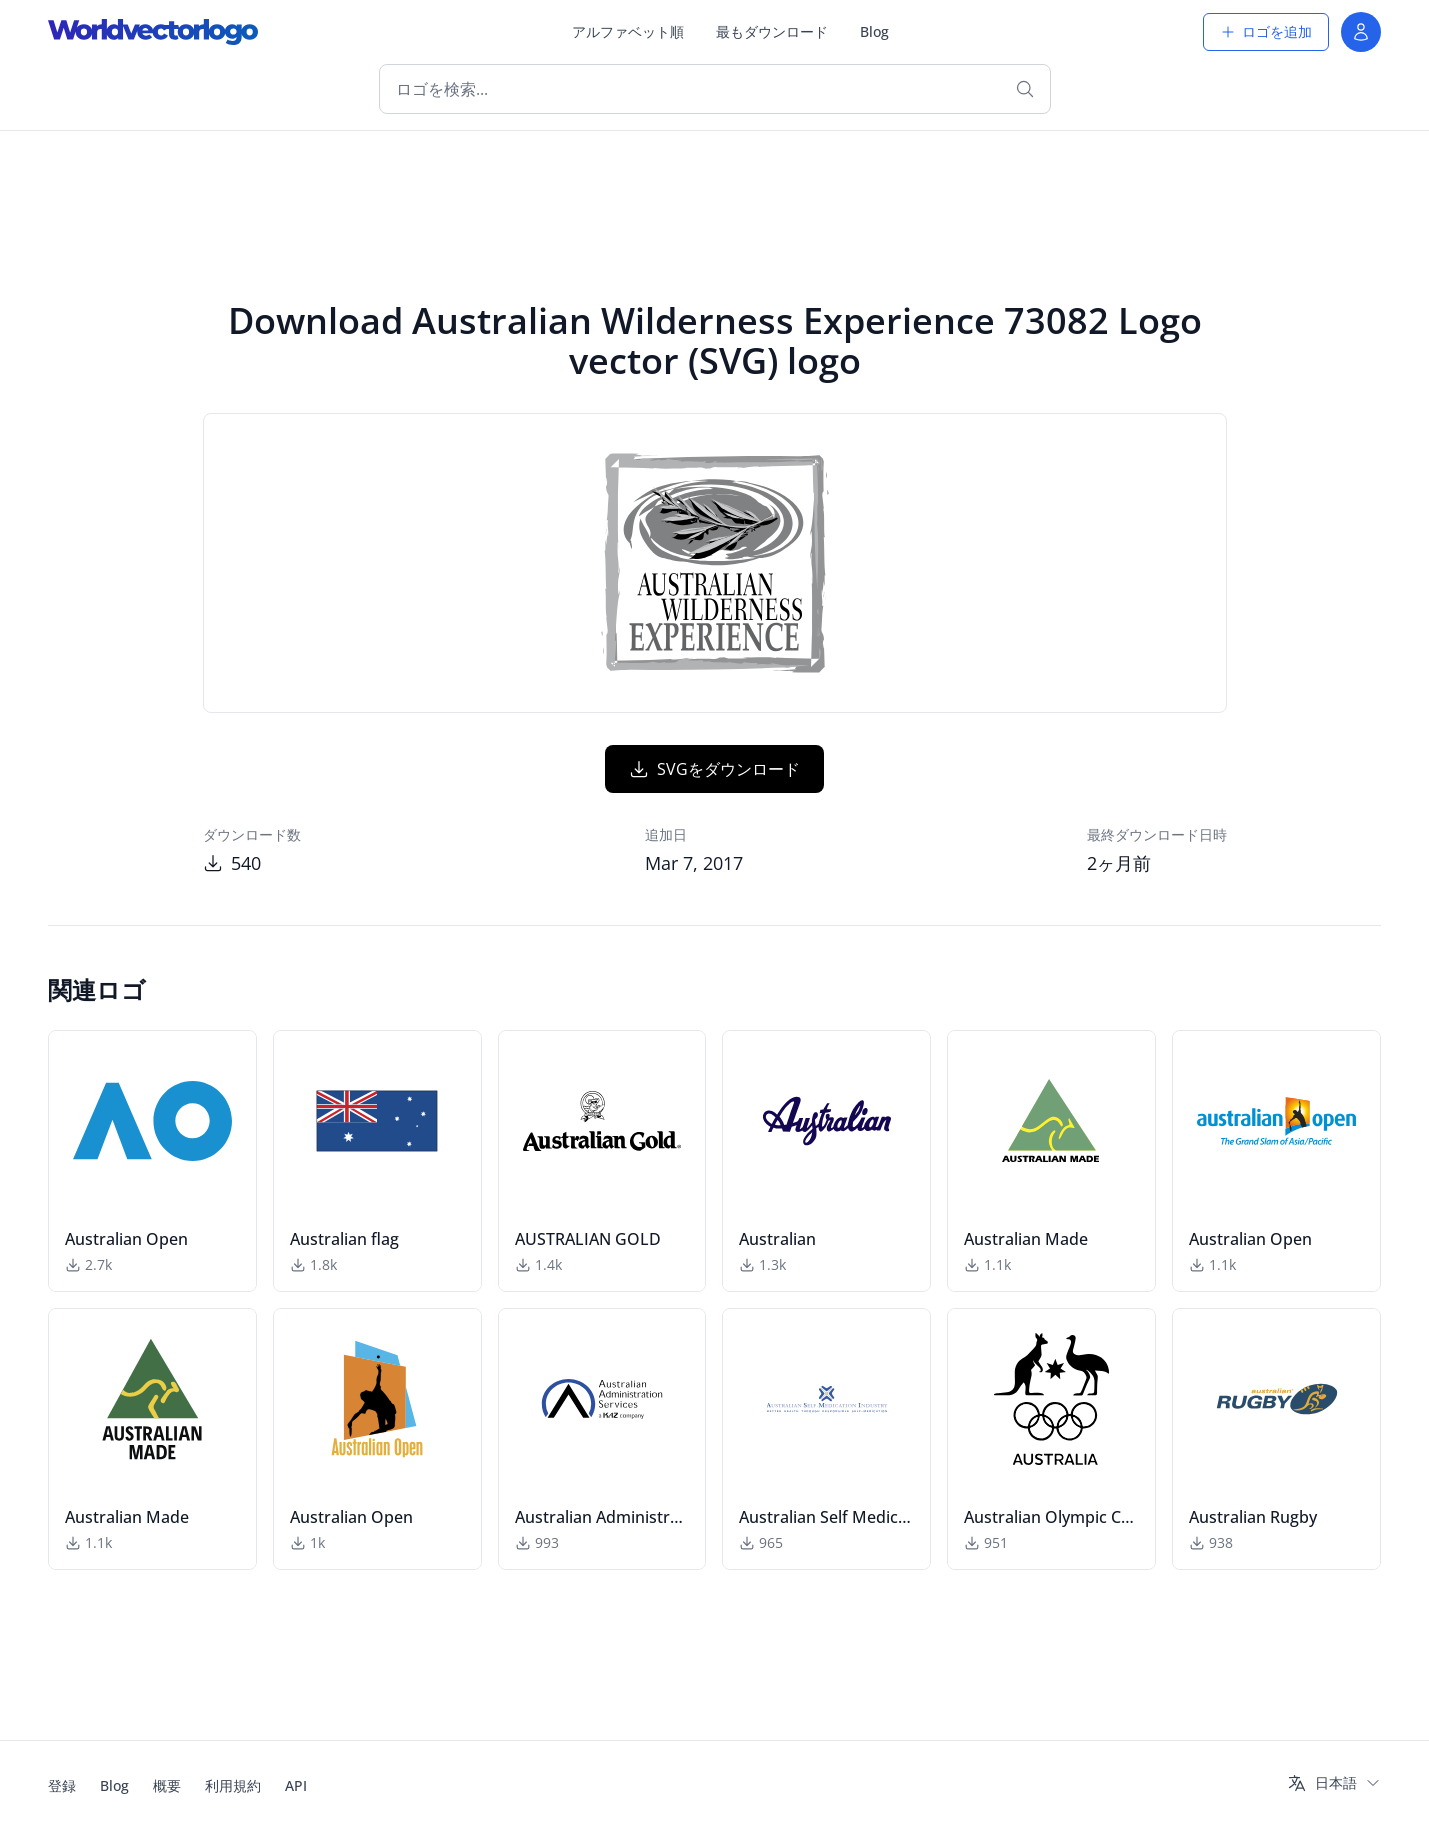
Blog (874, 31)
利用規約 (233, 1785)
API (296, 1785)
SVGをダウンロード (714, 769)
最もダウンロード (772, 31)
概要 (167, 1785)
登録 (62, 1785)
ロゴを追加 (1266, 31)
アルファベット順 (628, 31)
